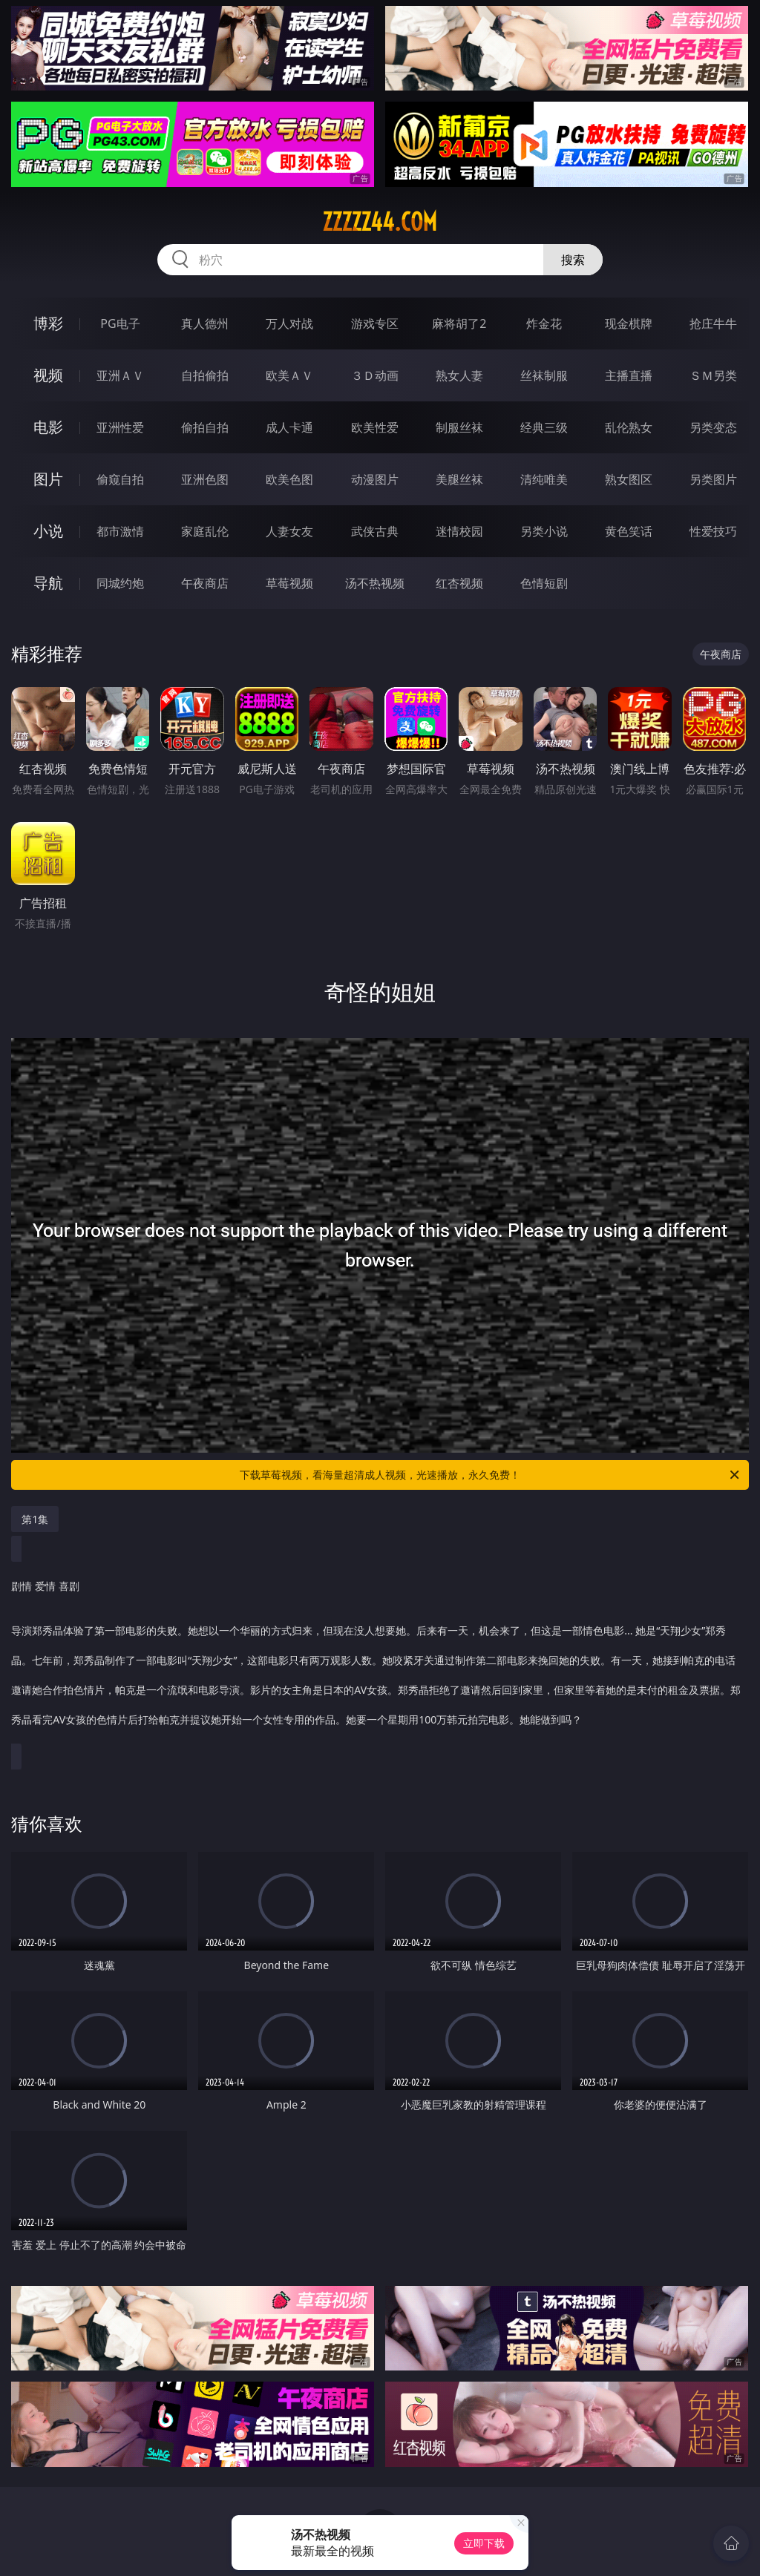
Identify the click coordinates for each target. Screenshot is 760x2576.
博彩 (48, 323)
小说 (48, 531)
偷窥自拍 (120, 479)
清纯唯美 (544, 479)
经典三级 (544, 427)
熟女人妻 (459, 375)
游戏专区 (375, 323)
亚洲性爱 (120, 427)
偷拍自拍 (205, 427)
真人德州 (205, 323)
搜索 (573, 260)
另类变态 (713, 427)
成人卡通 (289, 427)
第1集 (35, 1519)
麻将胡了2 (459, 323)
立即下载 (484, 2543)
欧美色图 (289, 479)
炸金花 (544, 323)
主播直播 (628, 375)
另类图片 (713, 479)
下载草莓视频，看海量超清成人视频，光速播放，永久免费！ (490, 1475)
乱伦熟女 (628, 427)
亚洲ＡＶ (120, 375)
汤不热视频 (374, 583)
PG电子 (120, 323)
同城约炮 (120, 583)
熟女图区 (628, 479)
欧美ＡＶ (289, 375)
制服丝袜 (459, 427)
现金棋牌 (628, 323)
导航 (48, 583)
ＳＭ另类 (713, 375)
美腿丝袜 (459, 479)
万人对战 (289, 323)
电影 (48, 427)
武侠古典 (375, 531)
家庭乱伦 (205, 531)
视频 (48, 375)
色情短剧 (544, 583)
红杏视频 (459, 583)
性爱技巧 (713, 531)
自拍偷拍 (205, 375)
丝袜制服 (544, 375)
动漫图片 (375, 479)
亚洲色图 (205, 479)
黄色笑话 (628, 531)
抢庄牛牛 (713, 323)
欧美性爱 (375, 427)
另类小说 (544, 531)
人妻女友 (289, 531)
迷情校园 (459, 531)
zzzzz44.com (379, 222)
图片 (48, 479)
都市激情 (120, 531)
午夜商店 (205, 583)
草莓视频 (289, 583)
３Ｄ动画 (375, 375)
